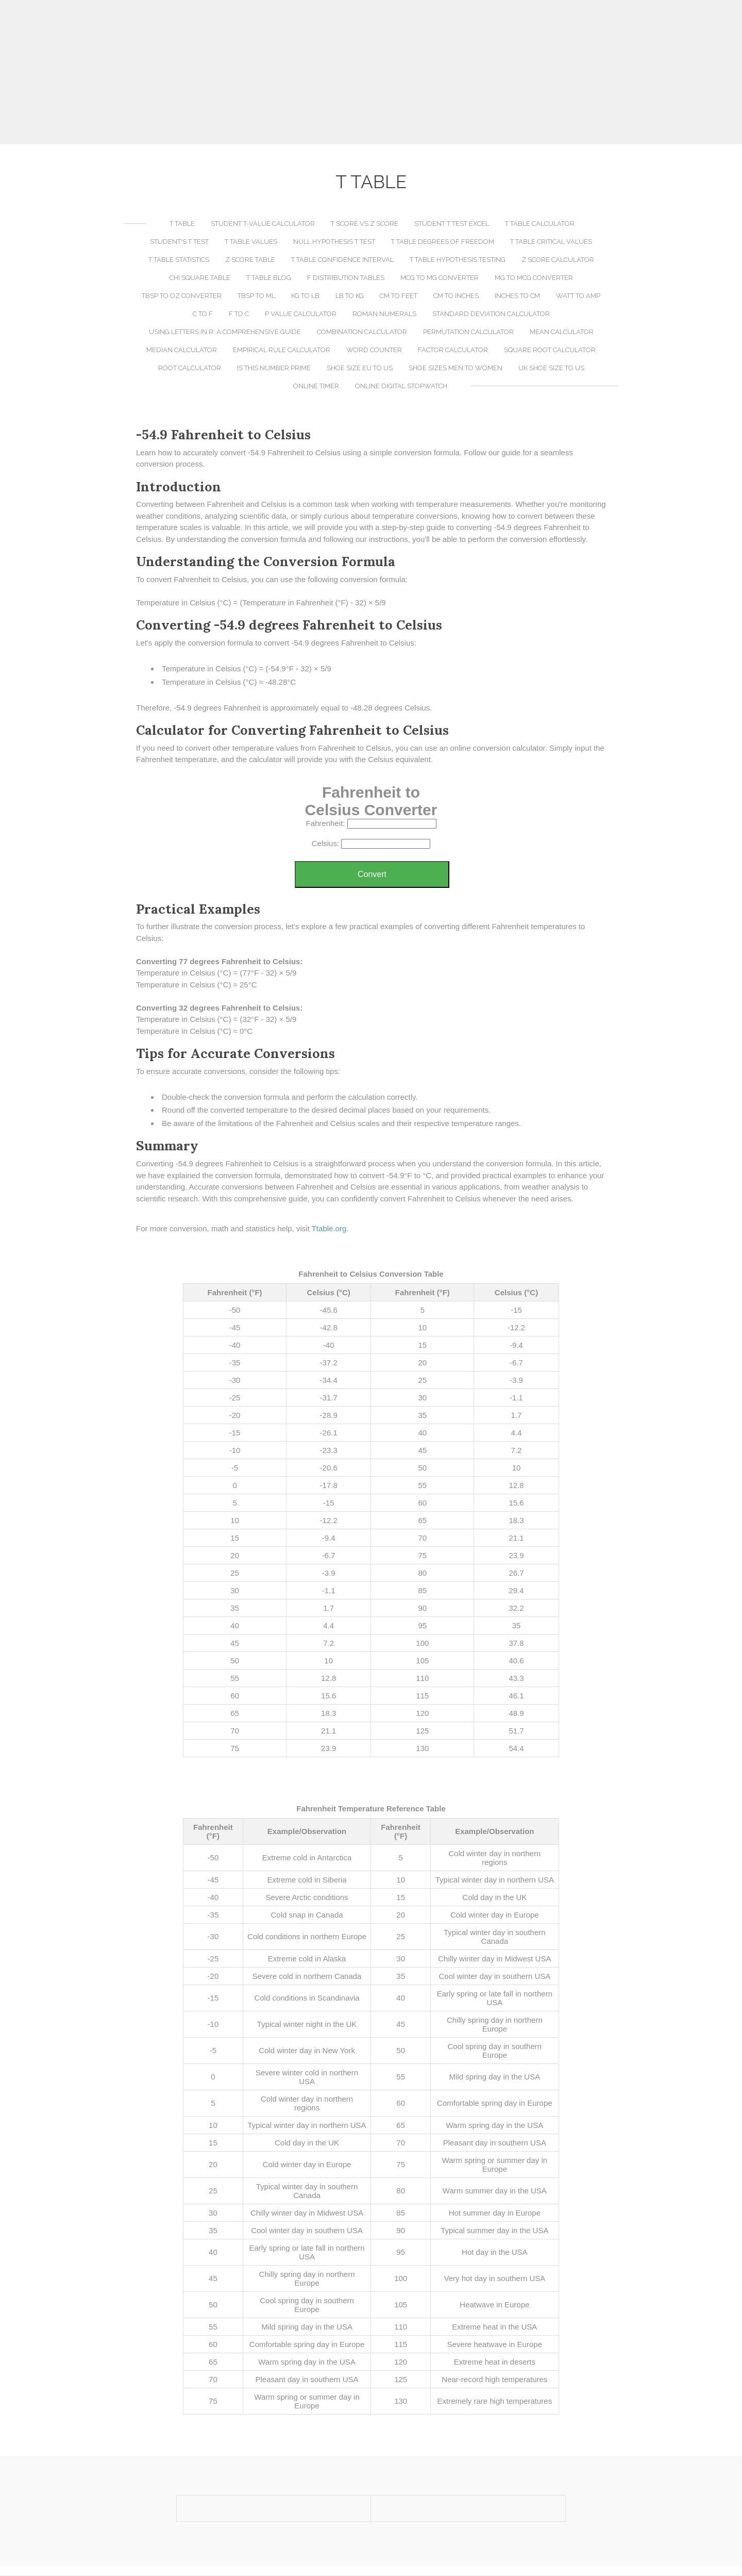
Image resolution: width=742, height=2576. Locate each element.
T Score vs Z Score (364, 224)
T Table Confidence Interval (342, 260)
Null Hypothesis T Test (334, 242)
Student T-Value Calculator (263, 224)
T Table (182, 224)
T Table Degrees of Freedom (442, 242)
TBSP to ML (256, 296)
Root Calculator (189, 368)
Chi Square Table (200, 278)
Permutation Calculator (468, 332)
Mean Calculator (562, 332)
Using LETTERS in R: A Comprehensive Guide (225, 332)
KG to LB (305, 296)
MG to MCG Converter (534, 278)
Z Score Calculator (557, 260)
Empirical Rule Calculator (281, 350)
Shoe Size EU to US (360, 368)
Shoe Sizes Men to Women (455, 368)
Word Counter (374, 350)
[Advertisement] (371, 72)
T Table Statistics (178, 260)
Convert (372, 874)
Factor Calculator (453, 350)
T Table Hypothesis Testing (457, 260)
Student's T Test (179, 242)
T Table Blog (268, 278)
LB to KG (349, 296)
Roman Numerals (384, 314)
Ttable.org (329, 1229)
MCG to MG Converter (439, 278)
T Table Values (251, 242)
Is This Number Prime (274, 368)
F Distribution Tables (345, 278)
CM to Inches (456, 296)
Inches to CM (517, 296)
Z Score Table (250, 260)
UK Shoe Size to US (551, 368)
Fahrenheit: (325, 823)
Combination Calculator (362, 332)
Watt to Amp (578, 296)
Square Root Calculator (550, 350)
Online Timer (316, 386)
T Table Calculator (540, 224)
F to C (239, 314)
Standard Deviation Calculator (491, 314)
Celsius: (325, 843)
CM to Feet (398, 296)
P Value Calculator (300, 314)
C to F (203, 314)
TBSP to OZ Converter (182, 296)
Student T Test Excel (451, 224)
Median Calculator (181, 350)
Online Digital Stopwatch (401, 386)
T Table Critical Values (551, 242)
